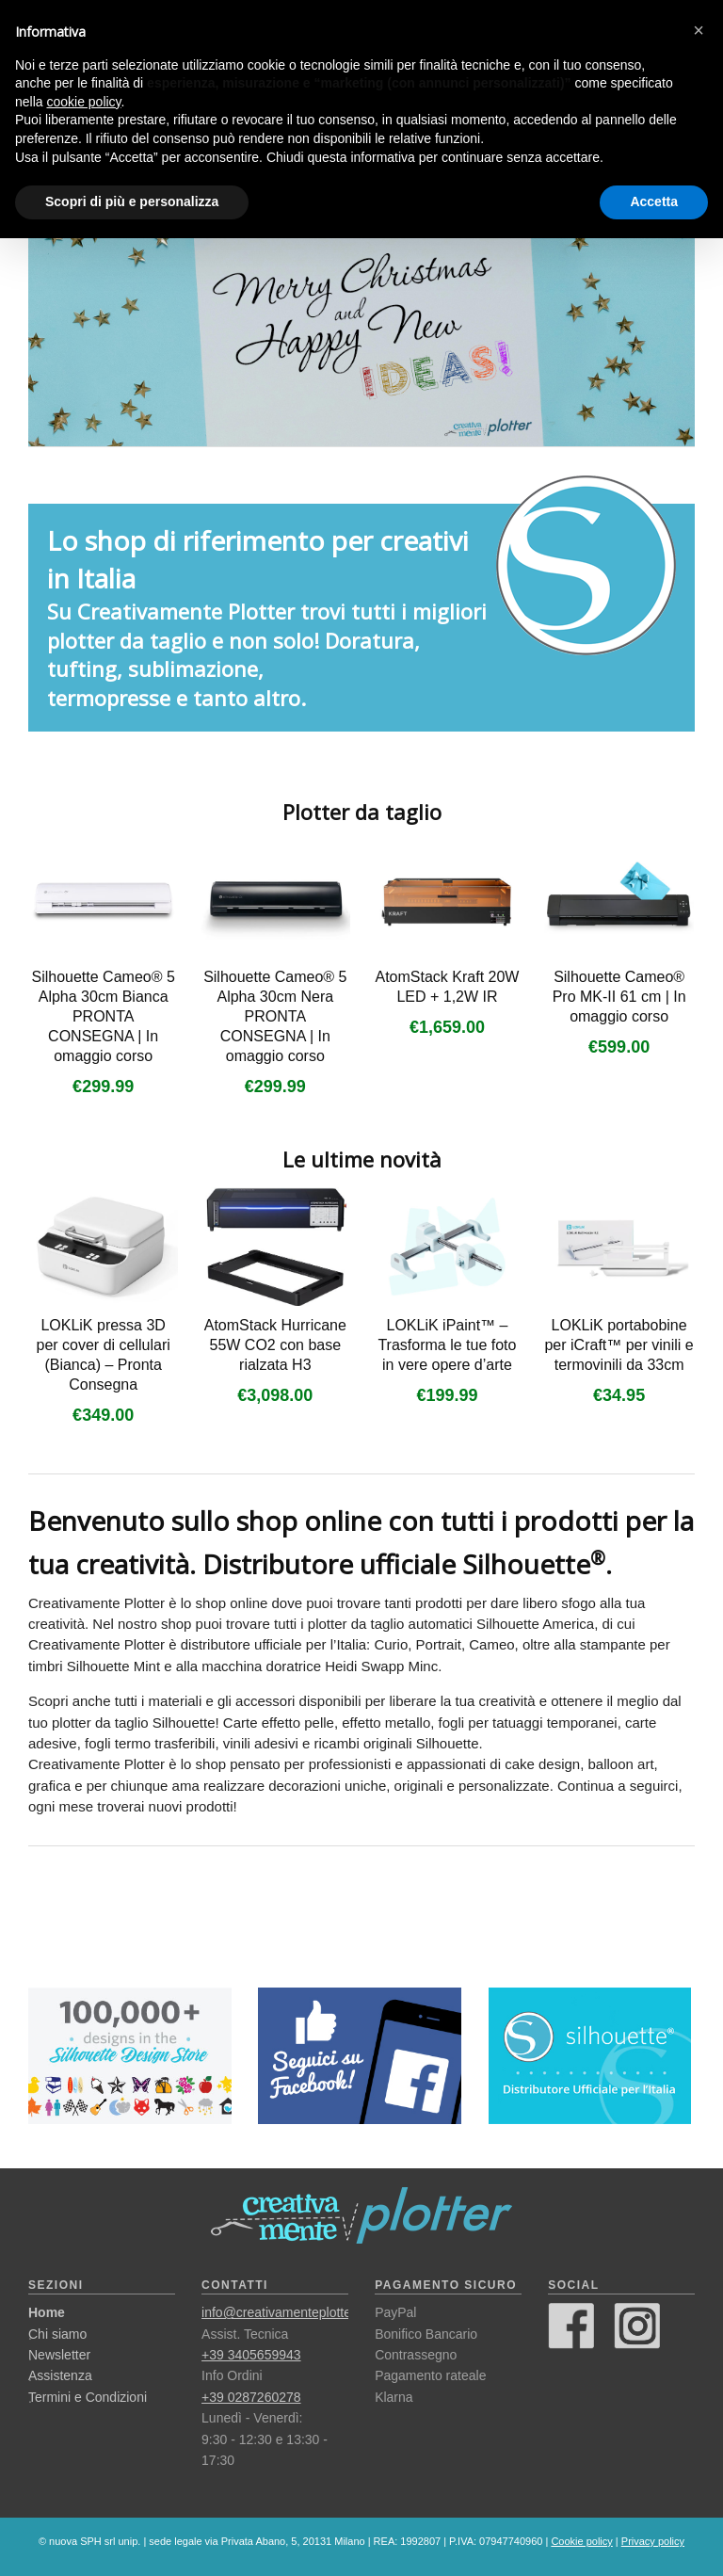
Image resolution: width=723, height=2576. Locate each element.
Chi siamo (57, 2334)
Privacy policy (652, 2541)
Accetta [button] (654, 201)
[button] (698, 30)
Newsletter (59, 2354)
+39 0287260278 (251, 2397)
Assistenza (60, 2375)
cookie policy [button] (83, 101)
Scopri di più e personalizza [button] (131, 201)
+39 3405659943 (251, 2354)
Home (46, 2312)
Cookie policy (581, 2541)
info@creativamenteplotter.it (283, 2312)
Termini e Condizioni (87, 2397)
